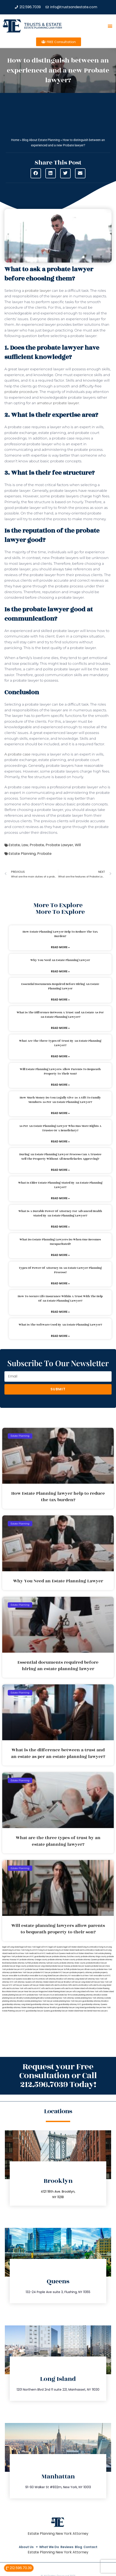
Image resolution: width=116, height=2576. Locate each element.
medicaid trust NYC (37, 1953)
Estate (14, 845)
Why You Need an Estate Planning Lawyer (60, 960)
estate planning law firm (43, 27)
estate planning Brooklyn (34, 1998)
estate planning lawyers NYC (14, 1995)
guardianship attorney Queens (94, 2004)
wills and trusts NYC (32, 1988)
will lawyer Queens (21, 1985)
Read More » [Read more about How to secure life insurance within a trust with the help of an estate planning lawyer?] (60, 1312)
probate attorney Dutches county (66, 1956)
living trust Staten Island (64, 1950)
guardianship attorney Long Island (16, 2004)
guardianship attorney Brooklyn (95, 2001)
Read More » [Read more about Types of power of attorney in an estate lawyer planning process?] (60, 1283)
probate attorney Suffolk (20, 1963)
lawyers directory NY (62, 1975)
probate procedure (21, 392)
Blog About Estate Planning (41, 140)
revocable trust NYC (102, 1975)
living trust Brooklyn (90, 1947)
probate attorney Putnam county (61, 1959)
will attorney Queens (23, 1982)
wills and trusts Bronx (59, 1985)
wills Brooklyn (91, 1988)
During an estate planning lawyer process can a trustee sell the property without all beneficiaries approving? (60, 1156)
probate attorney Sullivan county (45, 1963)
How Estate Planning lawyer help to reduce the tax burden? (60, 934)
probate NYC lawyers (60, 1972)
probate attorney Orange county (33, 1959)
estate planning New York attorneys (90, 1998)
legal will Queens (55, 1947)
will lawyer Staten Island (39, 1985)
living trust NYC (31, 1950)
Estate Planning (22, 853)
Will (78, 845)
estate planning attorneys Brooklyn (86, 1995)
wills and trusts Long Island (100, 1985)
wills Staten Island (106, 1991)
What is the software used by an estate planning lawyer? (60, 1324)
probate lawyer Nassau (60, 1966)
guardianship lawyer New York (98, 2007)
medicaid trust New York (18, 1953)
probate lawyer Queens (81, 1966)
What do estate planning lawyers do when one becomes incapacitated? (60, 1241)
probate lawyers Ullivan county (83, 1969)
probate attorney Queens (86, 1959)
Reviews (66, 2547)
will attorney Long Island (74, 1979)
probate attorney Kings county (93, 1956)
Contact (90, 2547)
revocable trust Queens (12, 1979)
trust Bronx (40, 1979)
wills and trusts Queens (51, 1988)
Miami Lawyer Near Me (21, 1991)
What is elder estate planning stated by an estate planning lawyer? (60, 1185)
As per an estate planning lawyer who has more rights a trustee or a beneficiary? (60, 1128)
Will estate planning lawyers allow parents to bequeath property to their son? (60, 1071)
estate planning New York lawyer (39, 2001)
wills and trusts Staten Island (73, 1988)
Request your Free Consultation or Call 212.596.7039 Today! (58, 2075)
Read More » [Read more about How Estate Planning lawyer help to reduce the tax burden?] (60, 947)
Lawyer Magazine (39, 1991)
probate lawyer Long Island (38, 1966)
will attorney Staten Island (43, 1982)
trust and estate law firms (61, 1995)
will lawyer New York (100, 1982)
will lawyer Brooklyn (62, 1982)
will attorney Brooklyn (54, 1979)
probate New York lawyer (22, 1972)
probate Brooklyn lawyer (96, 1963)
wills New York (92, 1991)
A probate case (17, 754)
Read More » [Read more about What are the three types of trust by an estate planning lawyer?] (60, 1056)
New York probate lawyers (18, 1956)
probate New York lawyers (38, 1995)
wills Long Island (79, 1991)
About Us (28, 2547)
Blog (78, 2547)
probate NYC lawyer (42, 1972)
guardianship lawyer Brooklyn (44, 2007)
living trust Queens (46, 1950)
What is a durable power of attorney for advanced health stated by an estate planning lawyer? (60, 1213)
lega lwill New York (28, 1947)
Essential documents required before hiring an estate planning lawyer (60, 986)
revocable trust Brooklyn (19, 1975)
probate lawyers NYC (15, 1969)
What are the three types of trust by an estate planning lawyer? (60, 1043)
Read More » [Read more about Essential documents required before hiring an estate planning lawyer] (60, 999)
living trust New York (16, 1950)
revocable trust (29, 1979)
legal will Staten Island (72, 1947)
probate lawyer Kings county (14, 1966)
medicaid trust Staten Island (77, 1953)
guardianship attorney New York (44, 2004)
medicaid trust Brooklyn (85, 1950)
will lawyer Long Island (81, 1982)
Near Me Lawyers (100, 2011)
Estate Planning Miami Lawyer (59, 1991)
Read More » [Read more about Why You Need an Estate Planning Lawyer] (60, 971)
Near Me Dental (85, 2011)
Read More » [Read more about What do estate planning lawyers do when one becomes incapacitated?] (60, 1255)
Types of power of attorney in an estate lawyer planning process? (60, 1270)
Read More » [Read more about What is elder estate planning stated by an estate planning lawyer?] (60, 1198)
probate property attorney (81, 1972)
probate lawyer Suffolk (60, 1969)
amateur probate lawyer (58, 403)
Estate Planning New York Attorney (58, 2533)
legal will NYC (42, 1947)
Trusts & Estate (43, 24)
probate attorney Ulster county (73, 1963)
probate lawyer (38, 290)
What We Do (49, 2547)
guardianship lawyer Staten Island (64, 2011)
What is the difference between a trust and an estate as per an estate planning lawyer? (60, 1014)
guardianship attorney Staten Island (17, 2007)
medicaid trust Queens (55, 1953)
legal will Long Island (10, 1947)
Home (15, 140)
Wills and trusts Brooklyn (78, 1985)
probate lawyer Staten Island (37, 1969)
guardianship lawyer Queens (38, 2011)
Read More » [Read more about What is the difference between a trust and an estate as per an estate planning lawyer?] (60, 1028)
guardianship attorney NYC (69, 2004)
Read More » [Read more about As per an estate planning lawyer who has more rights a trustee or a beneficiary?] (60, 1141)
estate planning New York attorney (59, 1998)
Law (24, 845)
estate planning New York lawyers (67, 2001)
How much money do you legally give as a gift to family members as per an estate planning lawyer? (60, 1099)
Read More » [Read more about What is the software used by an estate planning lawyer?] (60, 1336)
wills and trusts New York (12, 1988)
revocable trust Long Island (41, 1975)
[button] (110, 25)
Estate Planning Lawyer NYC (13, 2011)
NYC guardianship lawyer (41, 1956)
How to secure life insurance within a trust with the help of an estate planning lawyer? (60, 1298)
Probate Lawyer (59, 845)
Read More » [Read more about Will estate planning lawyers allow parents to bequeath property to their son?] (60, 1085)
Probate (37, 845)
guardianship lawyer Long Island (71, 2007)
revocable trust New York (82, 1975)
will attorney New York (94, 1979)
